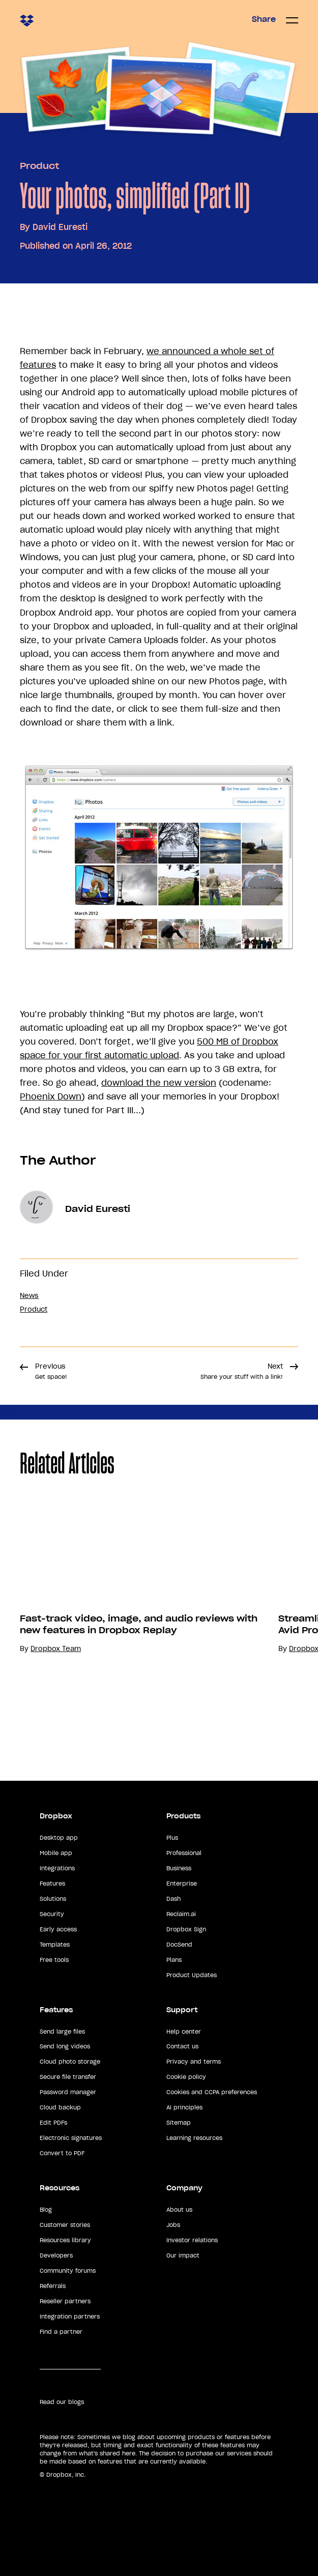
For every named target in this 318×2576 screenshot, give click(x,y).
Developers (56, 2255)
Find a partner (61, 2331)
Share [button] (264, 19)
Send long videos (65, 2046)
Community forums (68, 2270)
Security (52, 1914)
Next (241, 1371)
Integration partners (70, 2316)
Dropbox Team (56, 1648)
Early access (58, 1929)
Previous (51, 1371)
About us (179, 2209)
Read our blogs (62, 2402)
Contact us (182, 2046)
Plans (174, 1959)
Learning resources (194, 2137)
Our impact (182, 2255)
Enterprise (181, 1883)
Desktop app (59, 1837)
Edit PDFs (53, 2122)
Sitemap (178, 2122)
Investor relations (192, 2240)
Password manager (68, 2092)
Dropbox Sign (186, 1929)
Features (52, 1883)
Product (39, 165)
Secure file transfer (68, 2076)
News (29, 1295)
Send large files (62, 2031)
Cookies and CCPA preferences (211, 2092)
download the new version (158, 1083)
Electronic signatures (71, 2137)
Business (178, 1868)
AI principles (184, 2107)
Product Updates (191, 1975)
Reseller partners (65, 2301)
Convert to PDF (62, 2153)
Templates (55, 1944)
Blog (46, 2209)
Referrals (53, 2286)
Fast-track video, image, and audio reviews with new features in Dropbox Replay (138, 1624)
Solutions (53, 1898)
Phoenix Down (50, 1096)
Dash (173, 1898)
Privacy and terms (193, 2061)
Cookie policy (186, 2076)
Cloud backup (60, 2107)
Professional (183, 1853)
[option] (129, 1622)
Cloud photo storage (70, 2061)
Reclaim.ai (181, 1914)
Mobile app (56, 1853)
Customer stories (65, 2224)
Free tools (54, 1959)
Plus (172, 1837)
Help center (183, 2031)
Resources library (65, 2240)
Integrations (57, 1868)
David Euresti (60, 227)
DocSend (179, 1944)
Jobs (173, 2224)
